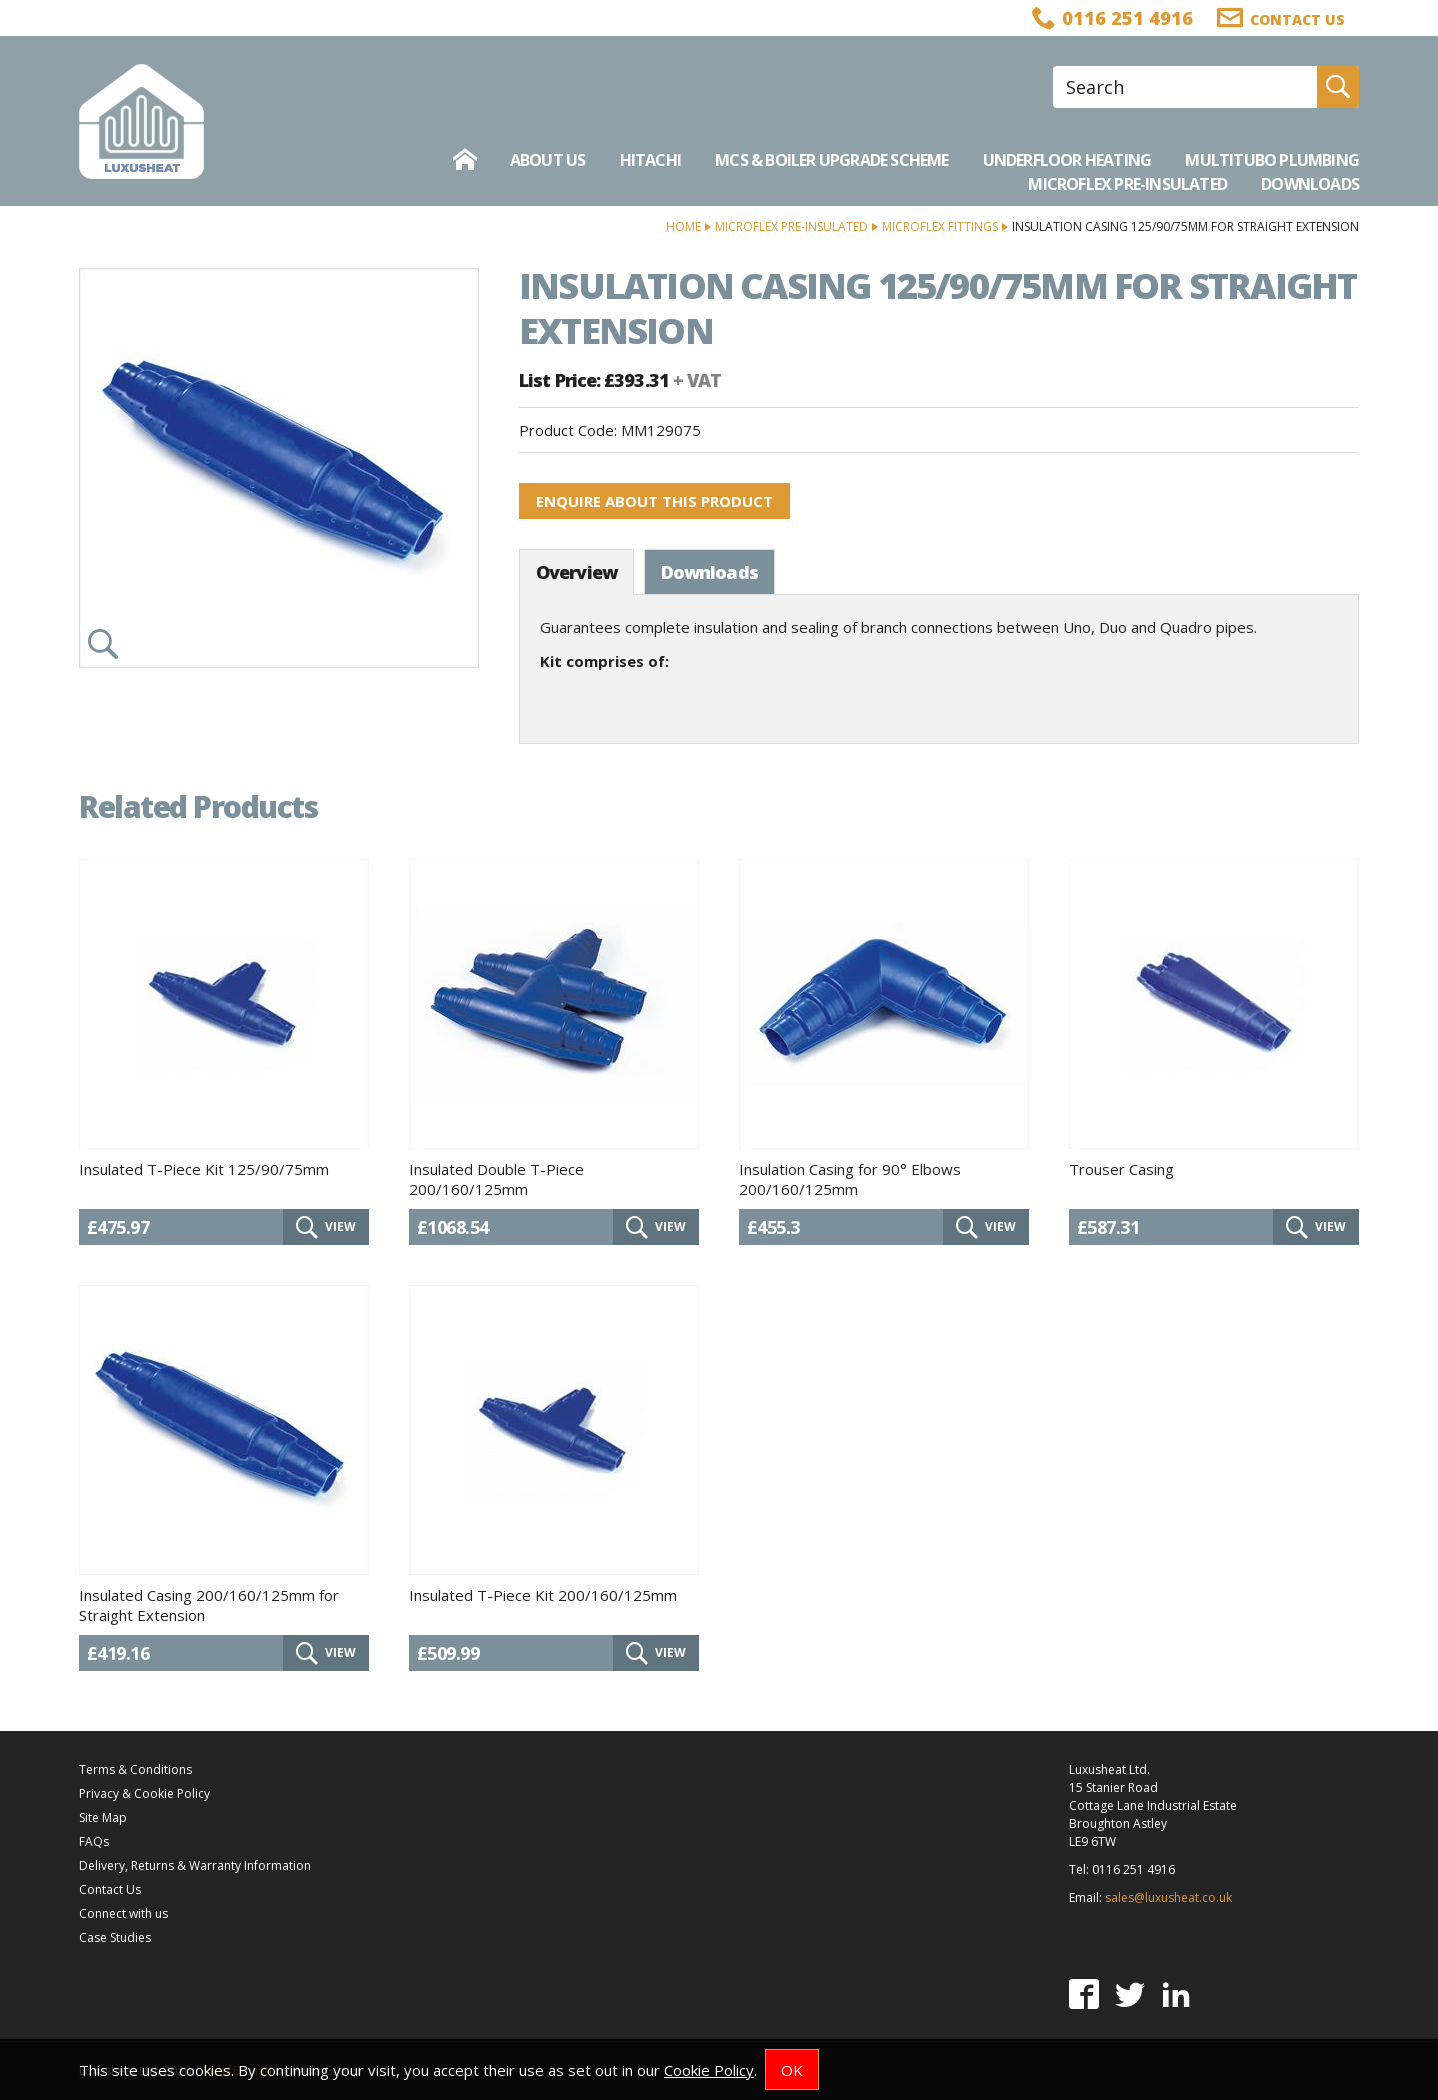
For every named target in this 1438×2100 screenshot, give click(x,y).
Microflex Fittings (940, 226)
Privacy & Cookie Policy (144, 1793)
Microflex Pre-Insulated (1127, 184)
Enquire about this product (654, 501)
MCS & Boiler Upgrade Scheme (831, 160)
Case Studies (115, 1937)
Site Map (103, 1817)
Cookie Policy (709, 2070)
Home (683, 226)
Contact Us (110, 1889)
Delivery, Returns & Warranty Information (195, 1865)
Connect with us (123, 1913)
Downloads (1310, 184)
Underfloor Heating (1067, 160)
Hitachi (650, 160)
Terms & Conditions (135, 1769)
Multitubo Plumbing (1272, 160)
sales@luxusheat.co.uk (1168, 1897)
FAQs (94, 1841)
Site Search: (1053, 66)
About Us (548, 160)
